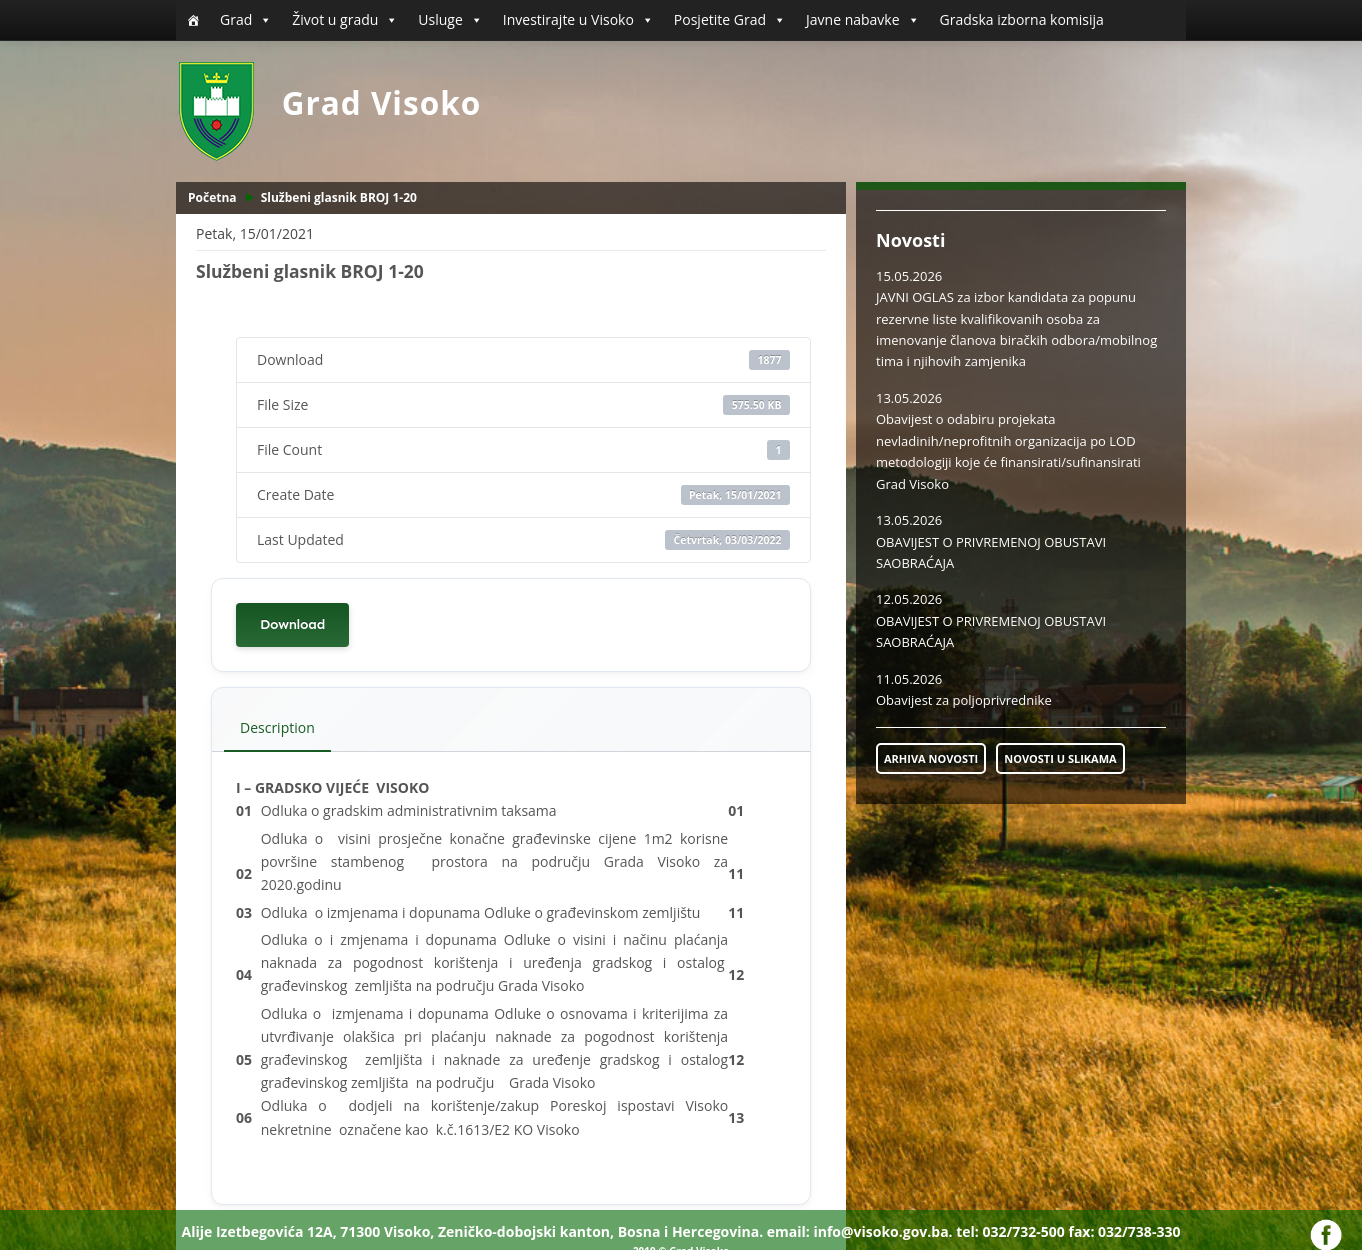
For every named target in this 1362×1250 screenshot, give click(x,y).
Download (292, 624)
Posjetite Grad (730, 20)
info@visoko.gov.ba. (882, 1231)
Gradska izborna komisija (1022, 19)
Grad (246, 20)
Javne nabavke (863, 20)
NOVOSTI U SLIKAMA (1060, 758)
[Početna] (193, 20)
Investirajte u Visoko (578, 20)
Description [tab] (277, 727)
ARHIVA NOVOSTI (931, 758)
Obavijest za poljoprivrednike (964, 700)
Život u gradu (345, 20)
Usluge (450, 20)
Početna (212, 197)
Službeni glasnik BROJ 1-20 (339, 197)
